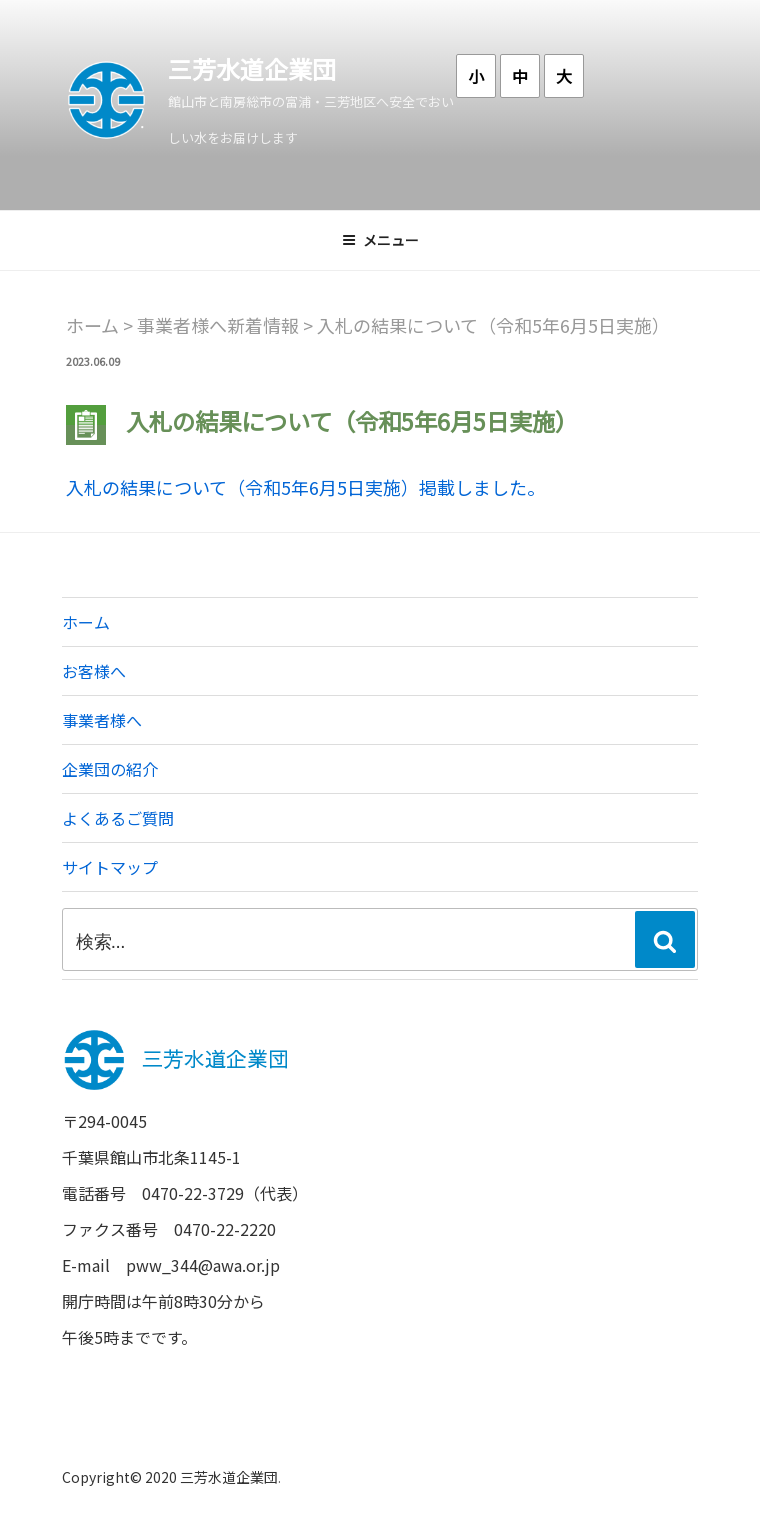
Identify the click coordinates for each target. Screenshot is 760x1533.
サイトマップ (110, 867)
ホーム (86, 622)
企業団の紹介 (110, 769)
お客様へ (94, 671)
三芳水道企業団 (252, 68)
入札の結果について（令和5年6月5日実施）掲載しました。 (305, 487)
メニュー (380, 240)
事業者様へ (102, 720)
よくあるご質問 (118, 818)
